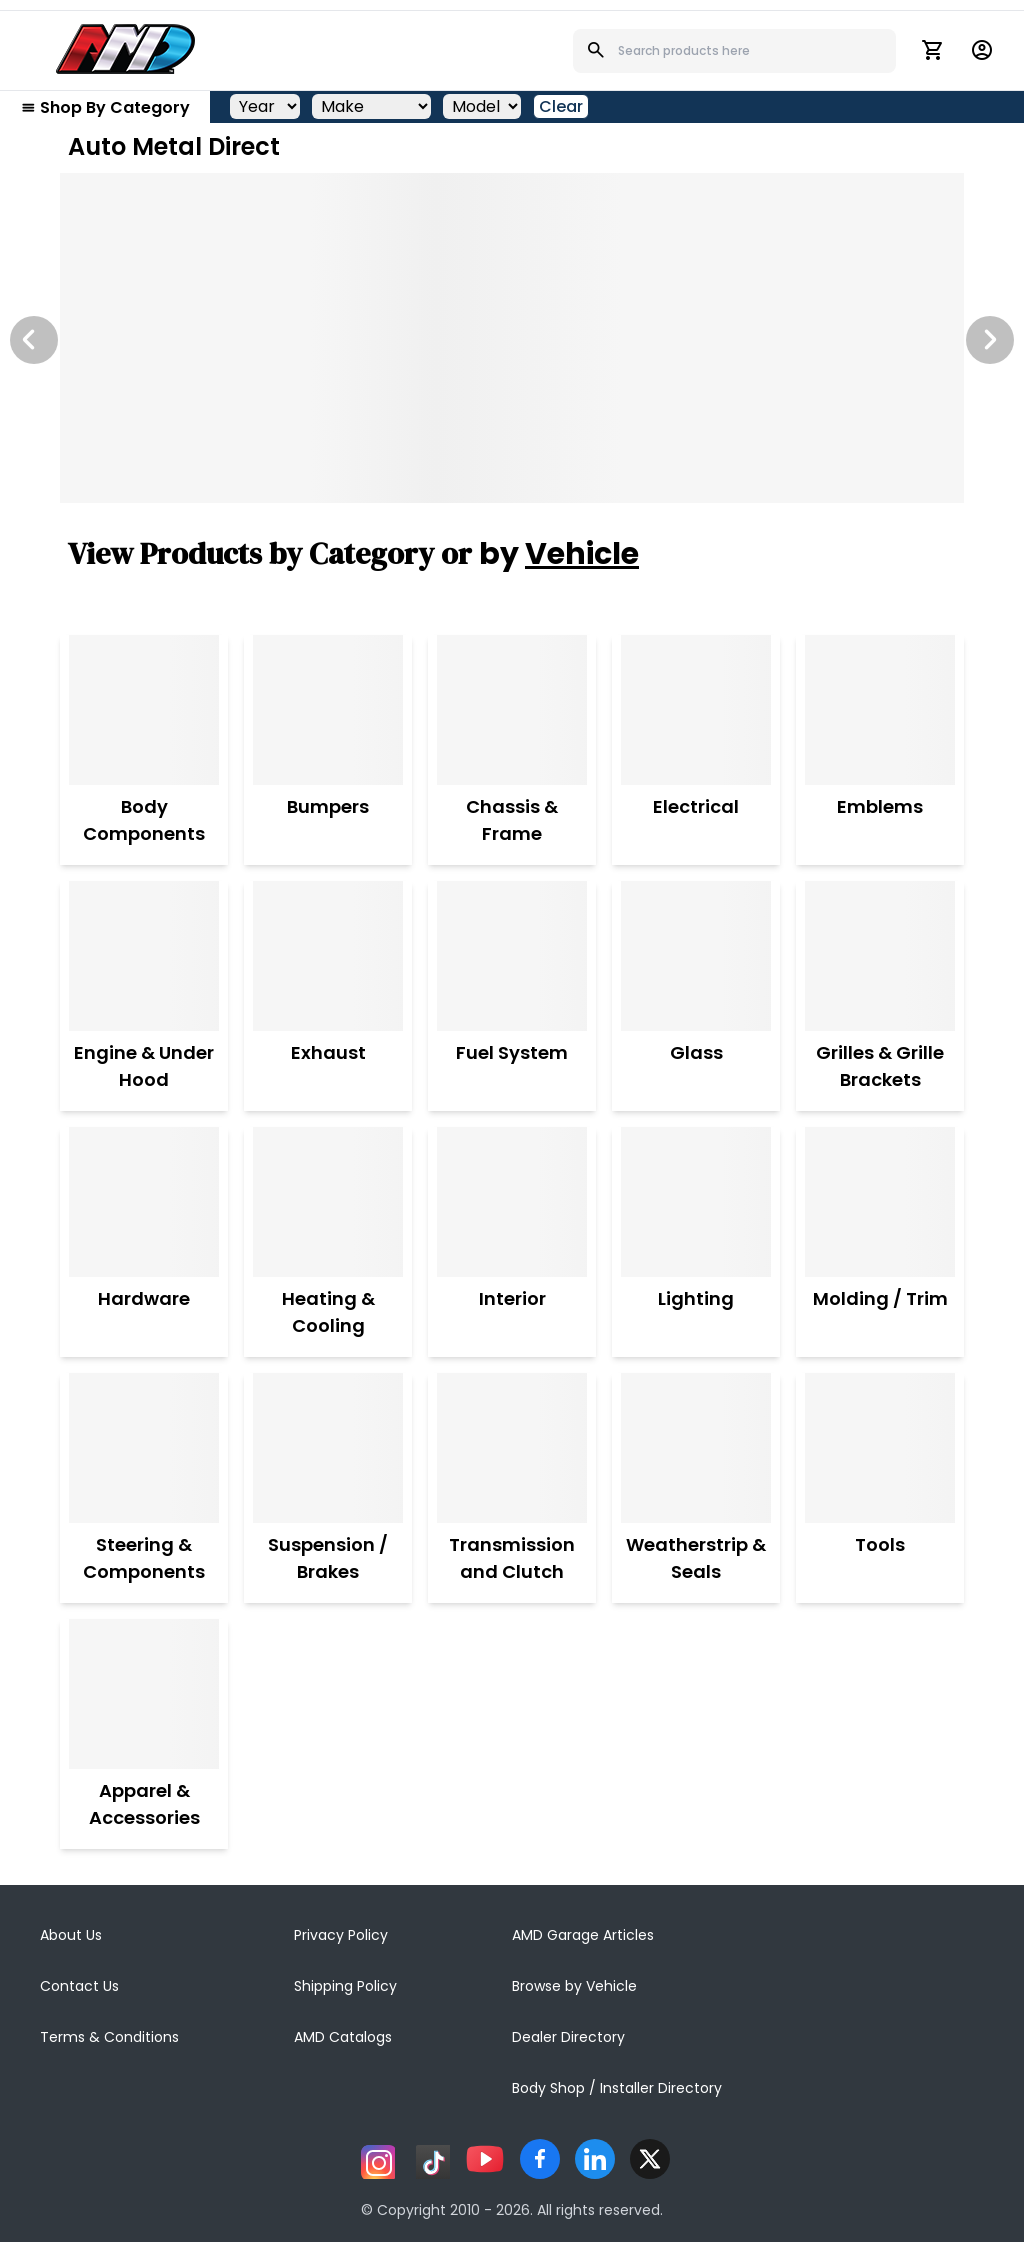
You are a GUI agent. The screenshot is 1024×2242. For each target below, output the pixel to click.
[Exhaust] (328, 956)
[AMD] (126, 49)
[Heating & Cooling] (328, 1202)
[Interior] (512, 1202)
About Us (71, 1935)
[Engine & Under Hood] (144, 956)
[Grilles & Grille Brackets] (880, 956)
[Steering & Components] (144, 1448)
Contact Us (79, 1986)
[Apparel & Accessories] (144, 1694)
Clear (561, 106)
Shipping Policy (345, 1986)
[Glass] (696, 956)
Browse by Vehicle (574, 1986)
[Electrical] (696, 710)
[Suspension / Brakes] (328, 1448)
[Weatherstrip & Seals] (696, 1448)
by (559, 554)
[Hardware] (144, 1202)
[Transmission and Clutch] (512, 1448)
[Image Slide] (512, 338)
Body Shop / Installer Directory (617, 2088)
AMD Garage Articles (583, 1935)
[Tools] (880, 1448)
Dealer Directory (568, 2037)
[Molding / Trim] (880, 1202)
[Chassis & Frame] (512, 710)
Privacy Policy (341, 1935)
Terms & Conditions (109, 2037)
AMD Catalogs (343, 2037)
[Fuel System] (512, 956)
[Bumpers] (328, 710)
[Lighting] (696, 1202)
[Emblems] (880, 710)
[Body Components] (144, 710)
